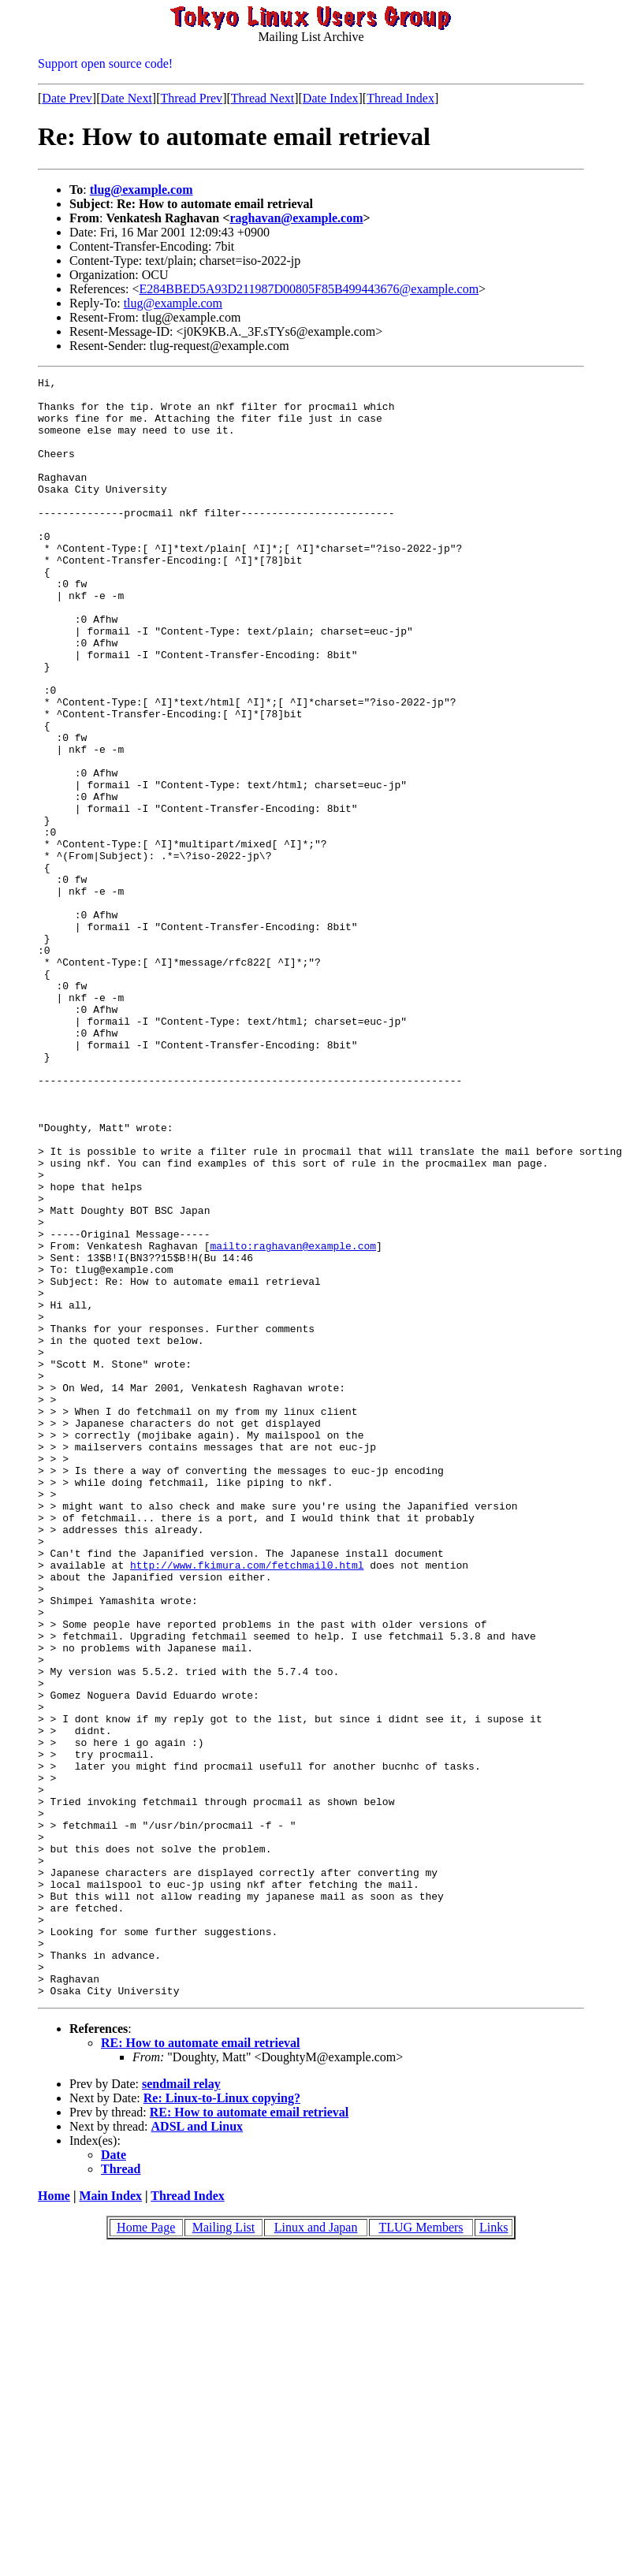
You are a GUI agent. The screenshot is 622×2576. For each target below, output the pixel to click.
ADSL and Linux (197, 2450)
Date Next (126, 98)
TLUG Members (420, 2551)
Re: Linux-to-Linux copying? (221, 2422)
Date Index (331, 98)
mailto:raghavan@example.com (293, 1420)
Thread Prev (191, 98)
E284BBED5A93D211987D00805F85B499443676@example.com (309, 289)
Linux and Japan (316, 2551)
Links (493, 2551)
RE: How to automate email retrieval (200, 2366)
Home (54, 2519)
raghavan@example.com (296, 218)
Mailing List (223, 2551)
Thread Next (262, 98)
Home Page (146, 2551)
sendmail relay (181, 2407)
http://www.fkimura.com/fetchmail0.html (246, 1803)
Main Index (110, 2519)
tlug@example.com (141, 189)
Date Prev (67, 98)
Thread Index (400, 98)
